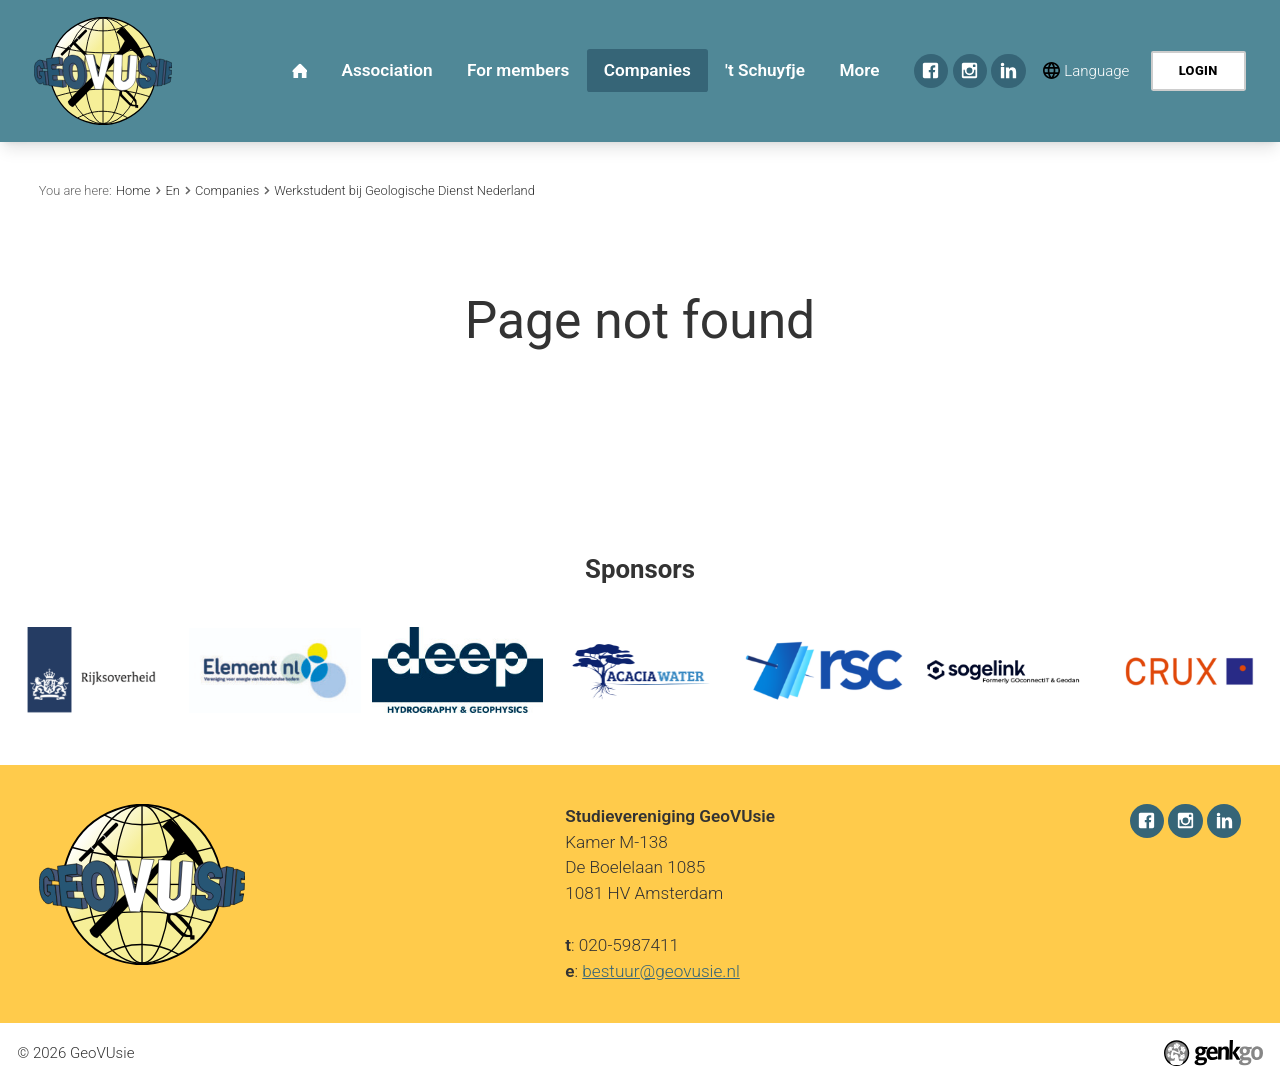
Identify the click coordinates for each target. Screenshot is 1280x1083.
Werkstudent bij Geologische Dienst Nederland (404, 190)
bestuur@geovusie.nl (661, 970)
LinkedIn (1008, 71)
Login (1198, 70)
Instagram (970, 71)
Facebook (931, 71)
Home (133, 190)
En (172, 190)
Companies (227, 190)
